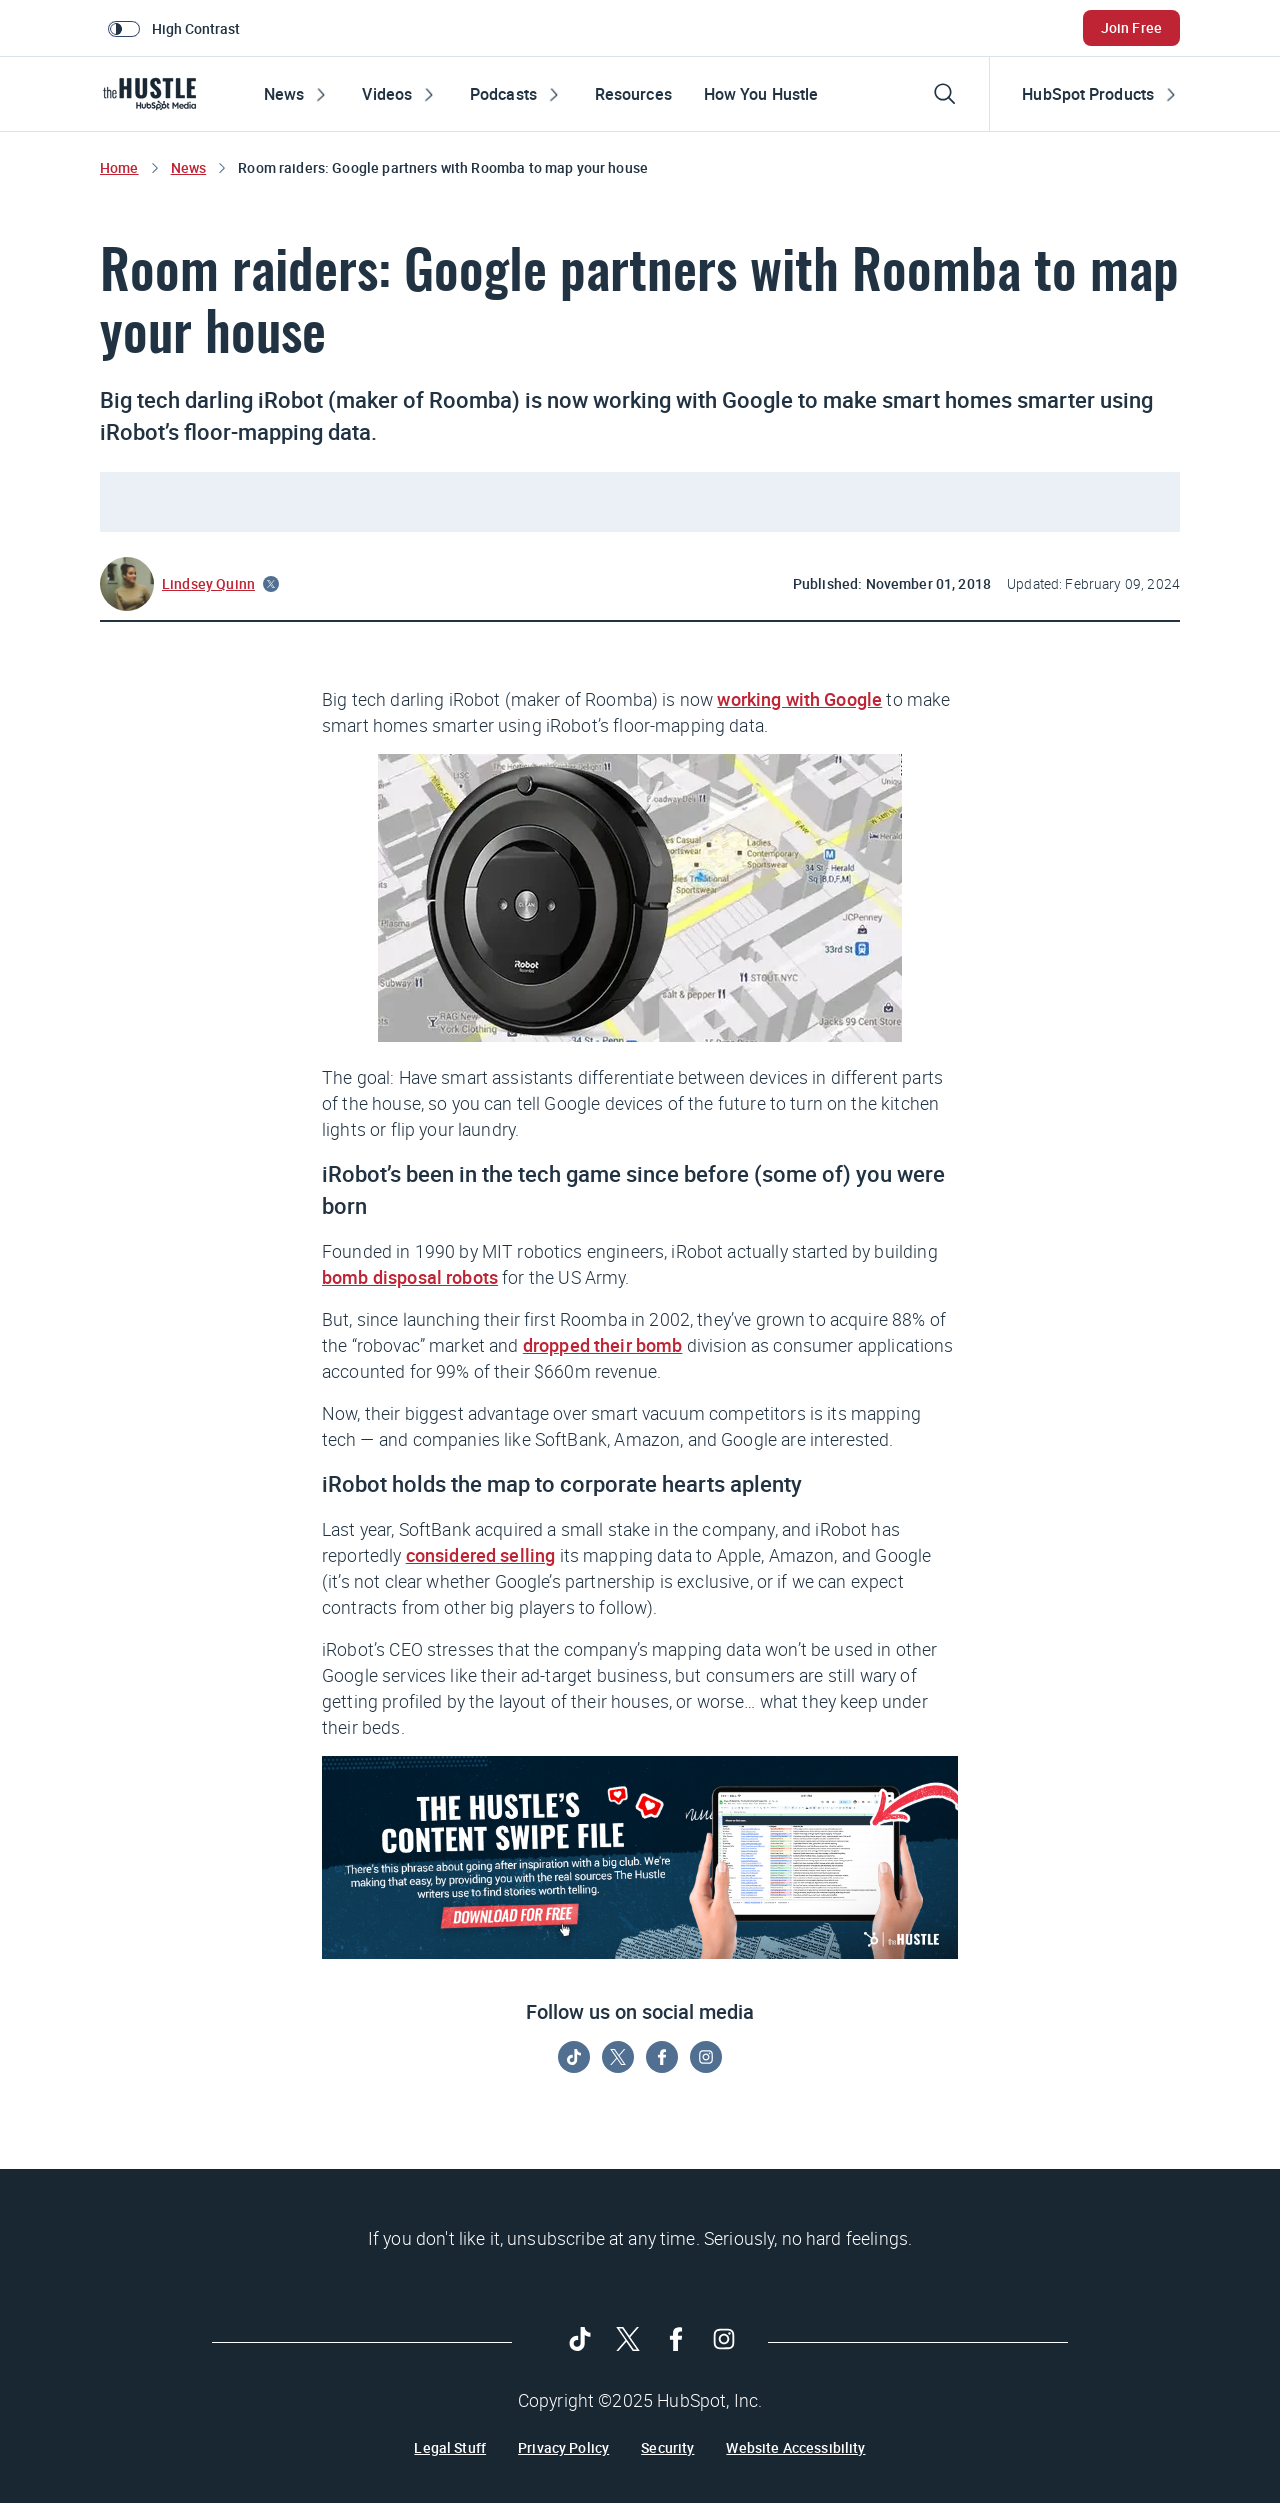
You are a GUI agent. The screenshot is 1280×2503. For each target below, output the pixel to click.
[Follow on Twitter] (618, 2057)
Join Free (1131, 27)
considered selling (481, 1555)
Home (119, 167)
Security (667, 2448)
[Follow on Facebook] (662, 2057)
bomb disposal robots (410, 1277)
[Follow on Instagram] (706, 2057)
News (189, 167)
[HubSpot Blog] (154, 94)
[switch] (178, 28)
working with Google (799, 699)
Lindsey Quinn (208, 583)
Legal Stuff (450, 2448)
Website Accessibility (795, 2448)
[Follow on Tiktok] (574, 2057)
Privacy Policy (563, 2448)
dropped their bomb (603, 1345)
